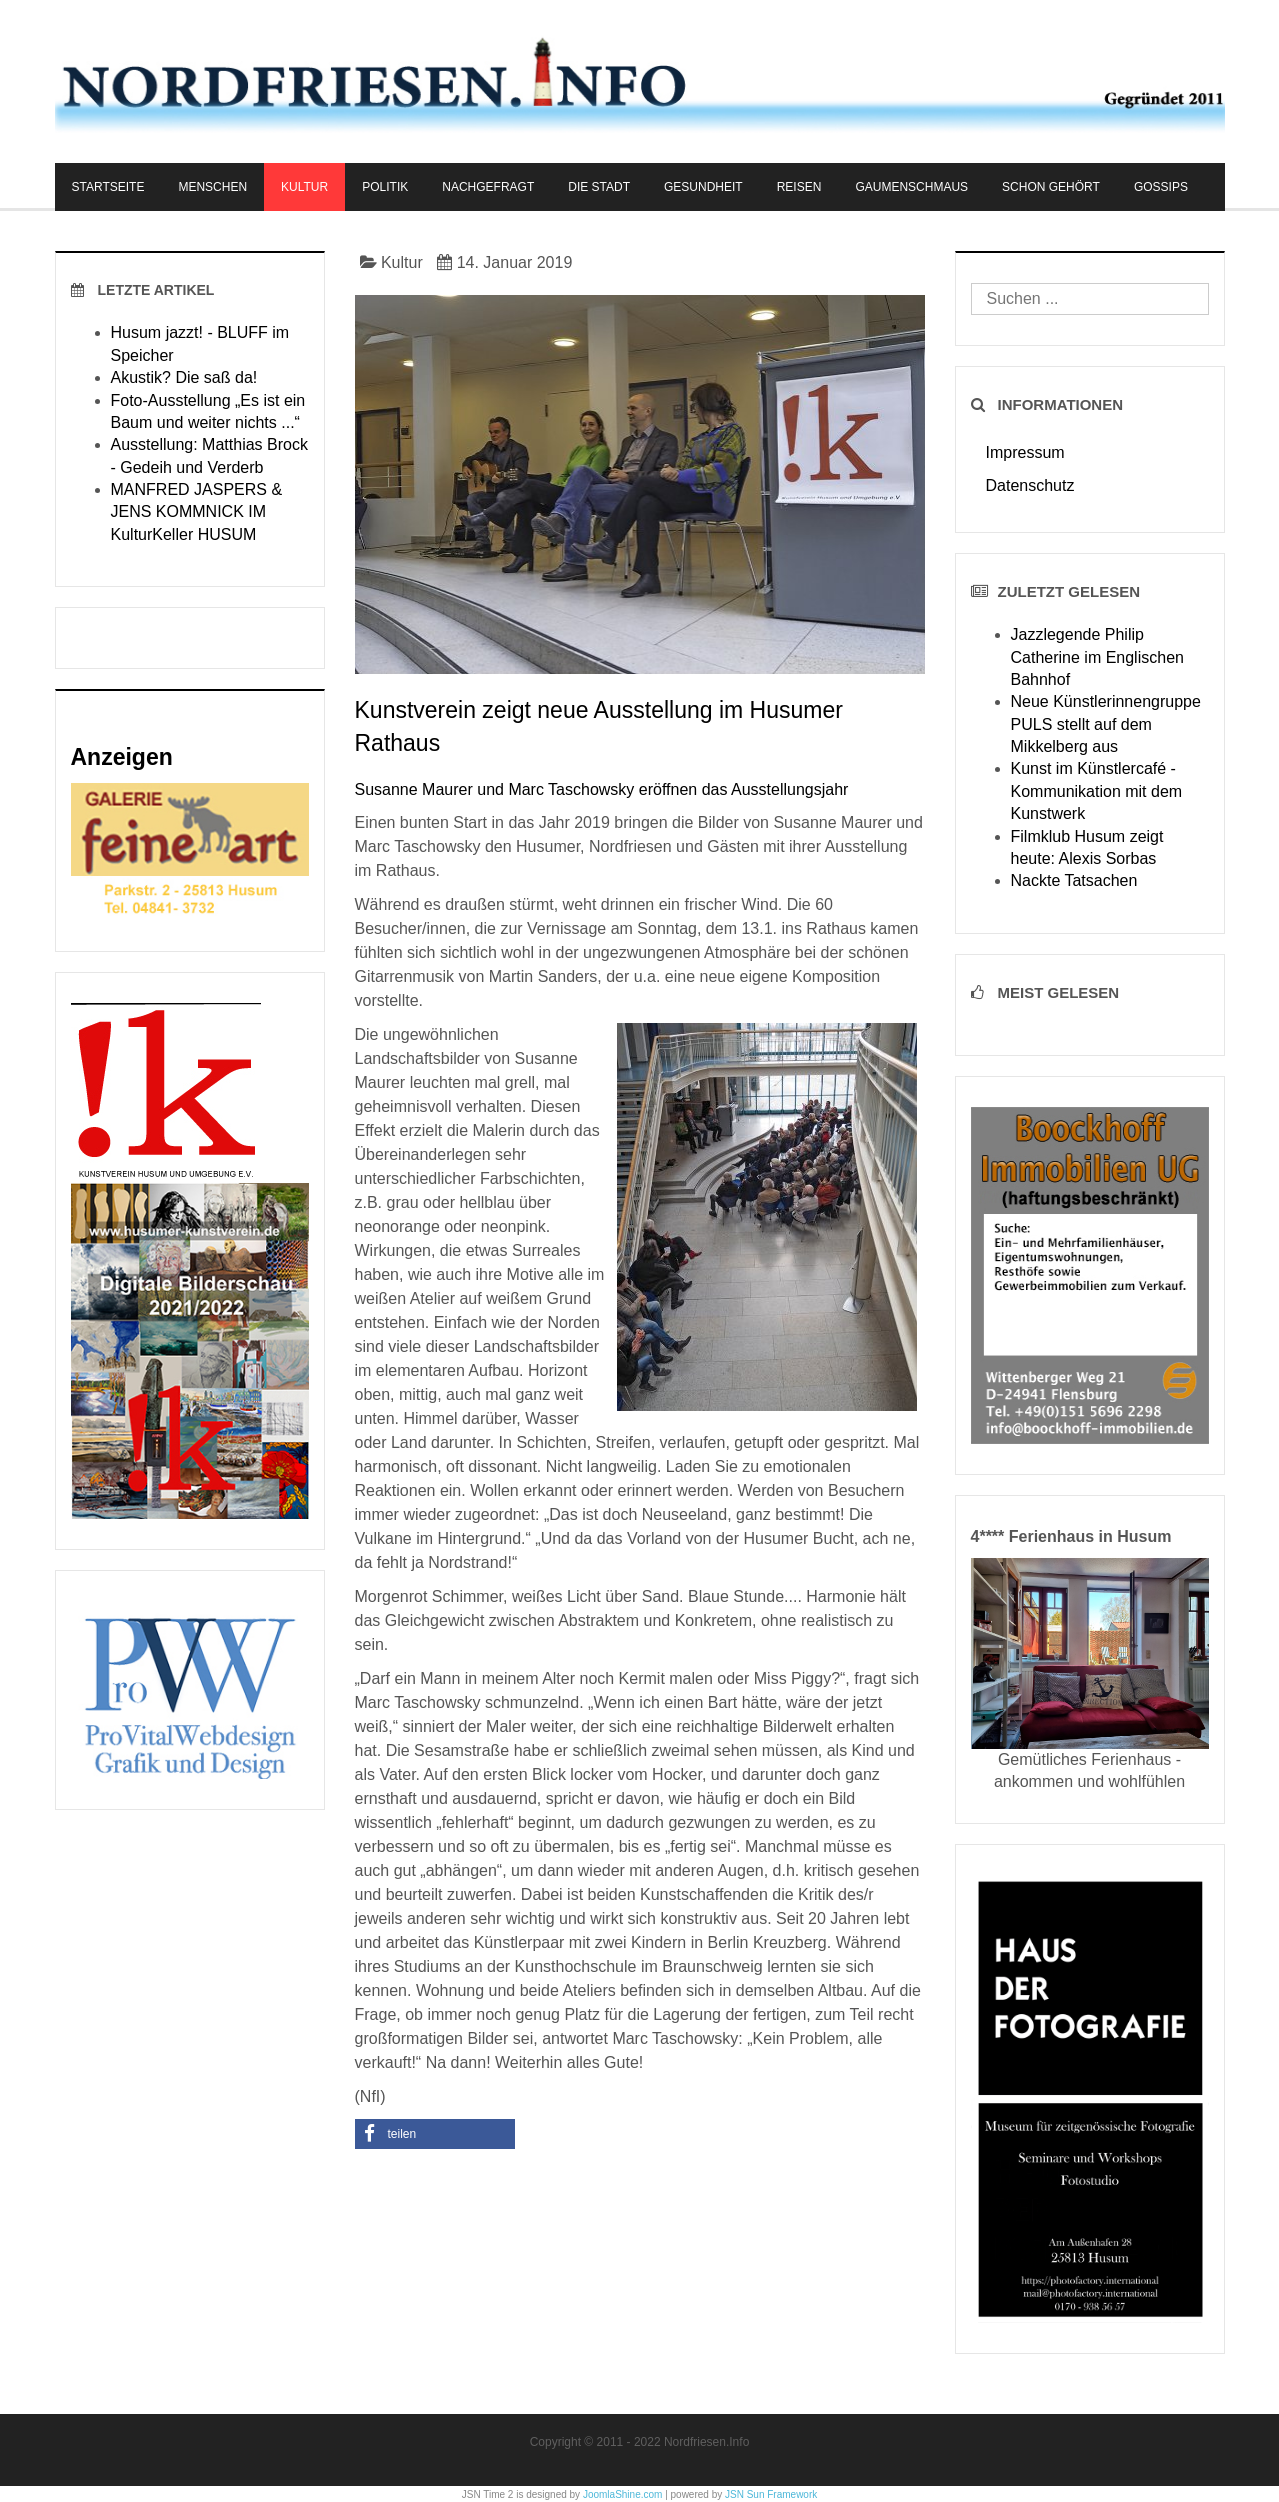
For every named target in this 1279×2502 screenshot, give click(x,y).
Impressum (1025, 452)
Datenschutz (1030, 485)
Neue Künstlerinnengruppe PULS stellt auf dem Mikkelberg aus (1106, 724)
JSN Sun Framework (771, 2494)
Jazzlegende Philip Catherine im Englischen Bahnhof (1097, 657)
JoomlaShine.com (622, 2494)
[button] (435, 2134)
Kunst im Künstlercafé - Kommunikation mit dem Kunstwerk (1097, 791)
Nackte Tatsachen (1074, 880)
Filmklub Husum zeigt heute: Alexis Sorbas (1087, 847)
